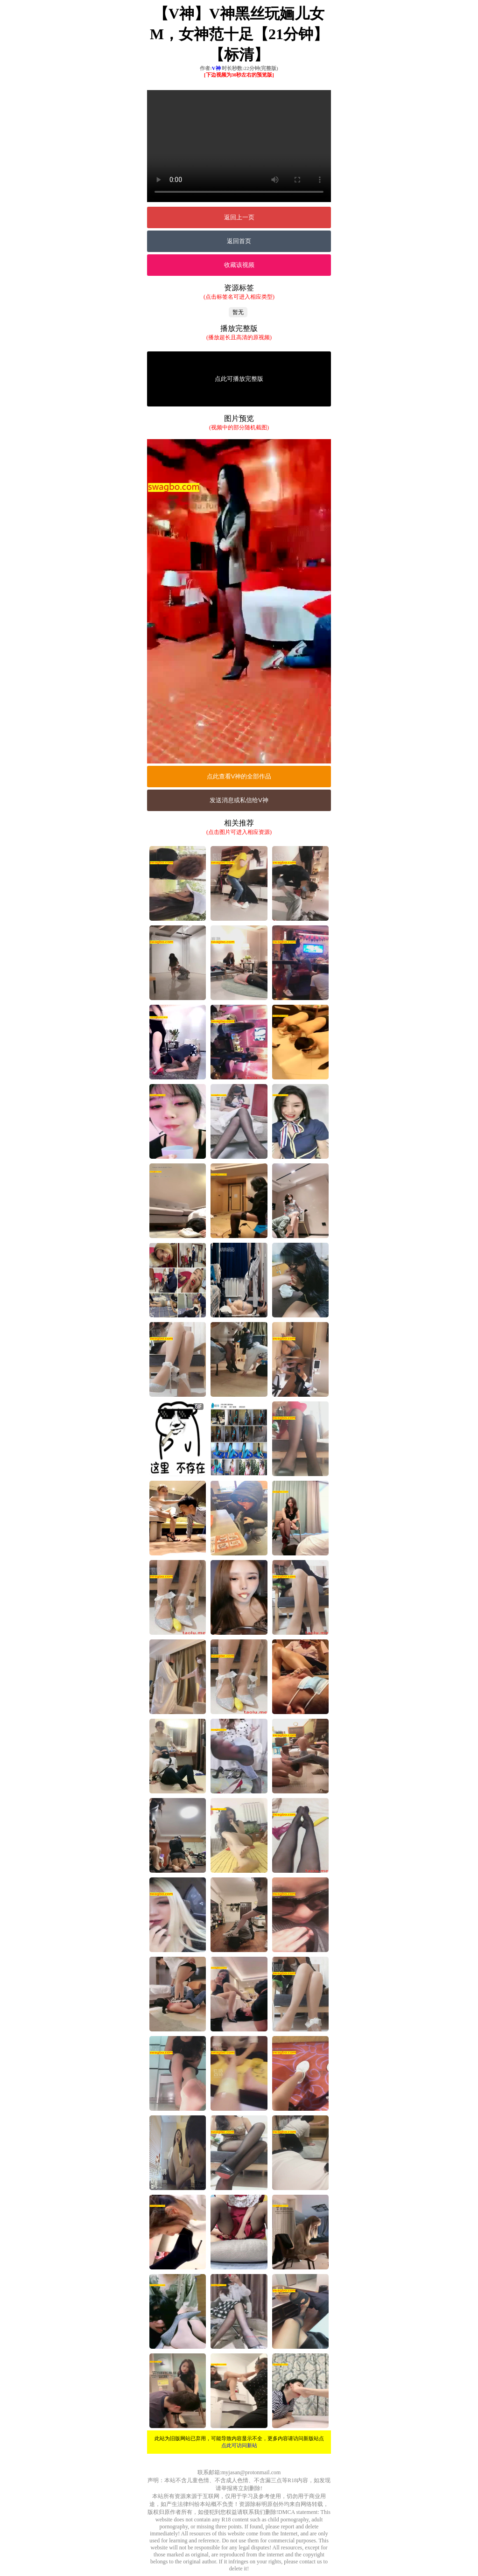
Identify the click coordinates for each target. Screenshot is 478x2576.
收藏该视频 (239, 264)
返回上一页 (239, 217)
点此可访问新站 (239, 2445)
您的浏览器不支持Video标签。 (239, 146)
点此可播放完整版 (239, 378)
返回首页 (239, 241)
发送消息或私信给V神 (239, 800)
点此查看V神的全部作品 (239, 776)
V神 (216, 68)
